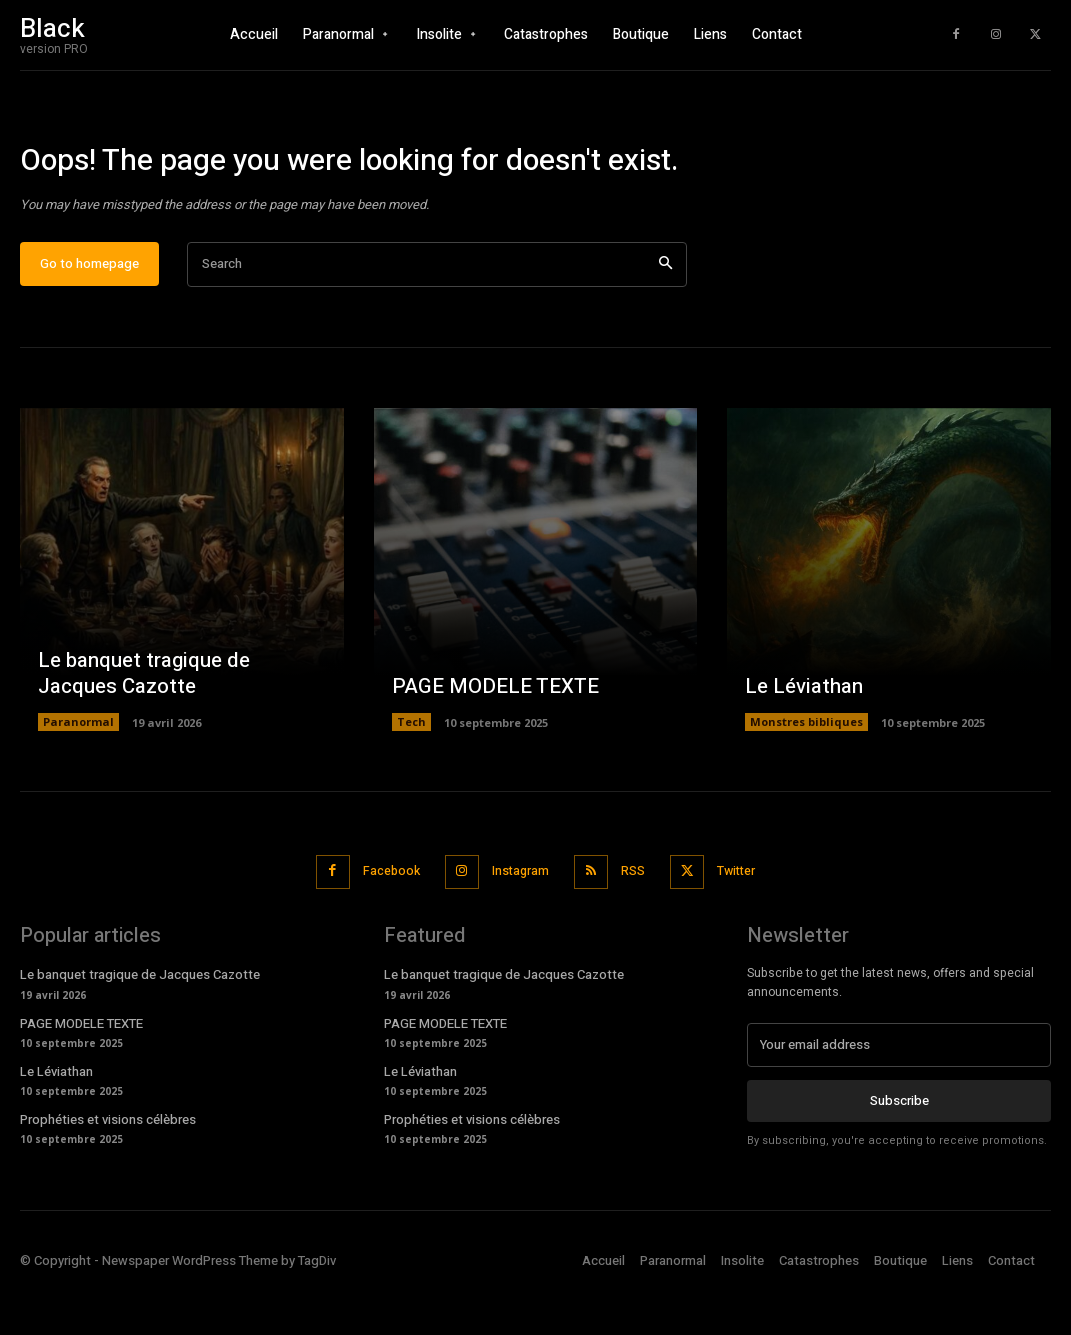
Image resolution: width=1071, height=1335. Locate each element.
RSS (635, 923)
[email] (899, 1094)
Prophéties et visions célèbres (108, 1168)
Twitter (744, 923)
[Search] (665, 317)
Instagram (517, 923)
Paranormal (78, 774)
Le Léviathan (802, 739)
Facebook (382, 923)
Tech (411, 774)
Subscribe (899, 1148)
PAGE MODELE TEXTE (492, 739)
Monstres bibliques (806, 774)
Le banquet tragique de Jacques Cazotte (142, 726)
